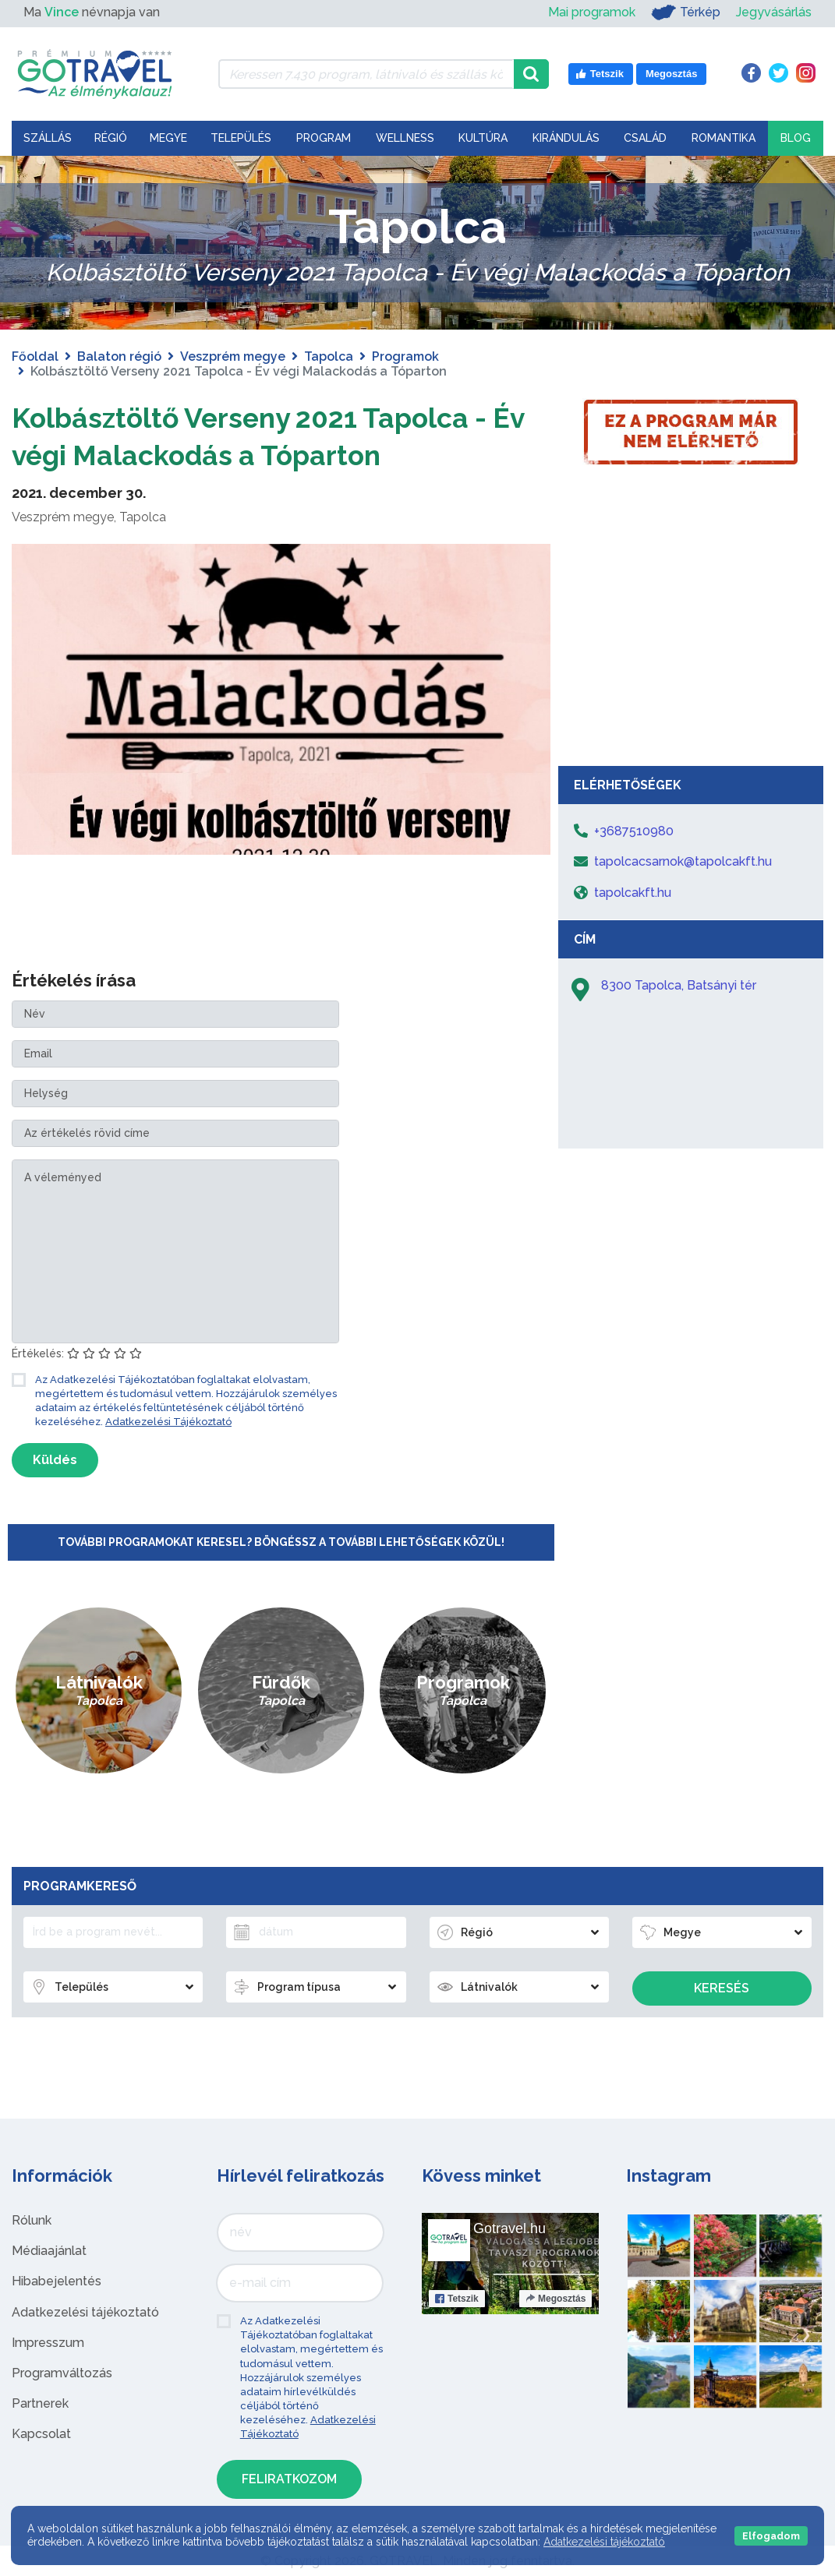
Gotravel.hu (509, 2228)
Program (323, 138)
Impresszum (48, 2342)
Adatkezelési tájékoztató (85, 2312)
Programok (405, 356)
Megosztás (555, 2298)
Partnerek (40, 2403)
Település (241, 138)
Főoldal (35, 356)
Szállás (47, 138)
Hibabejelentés (56, 2281)
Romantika (723, 138)
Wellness (405, 138)
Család (645, 138)
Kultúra (483, 138)
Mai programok (591, 12)
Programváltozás (62, 2373)
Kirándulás (566, 138)
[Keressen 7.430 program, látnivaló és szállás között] (366, 74)
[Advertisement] (691, 641)
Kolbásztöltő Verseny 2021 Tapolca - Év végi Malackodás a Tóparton (280, 435)
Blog (795, 138)
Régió (110, 138)
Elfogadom (771, 2536)
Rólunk (31, 2220)
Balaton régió (119, 356)
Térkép (685, 12)
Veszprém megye (232, 356)
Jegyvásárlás (774, 12)
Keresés (721, 1988)
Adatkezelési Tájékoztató (168, 1421)
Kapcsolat (41, 2433)
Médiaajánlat (49, 2250)
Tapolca (328, 356)
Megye (168, 138)
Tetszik (457, 2298)
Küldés (55, 1459)
